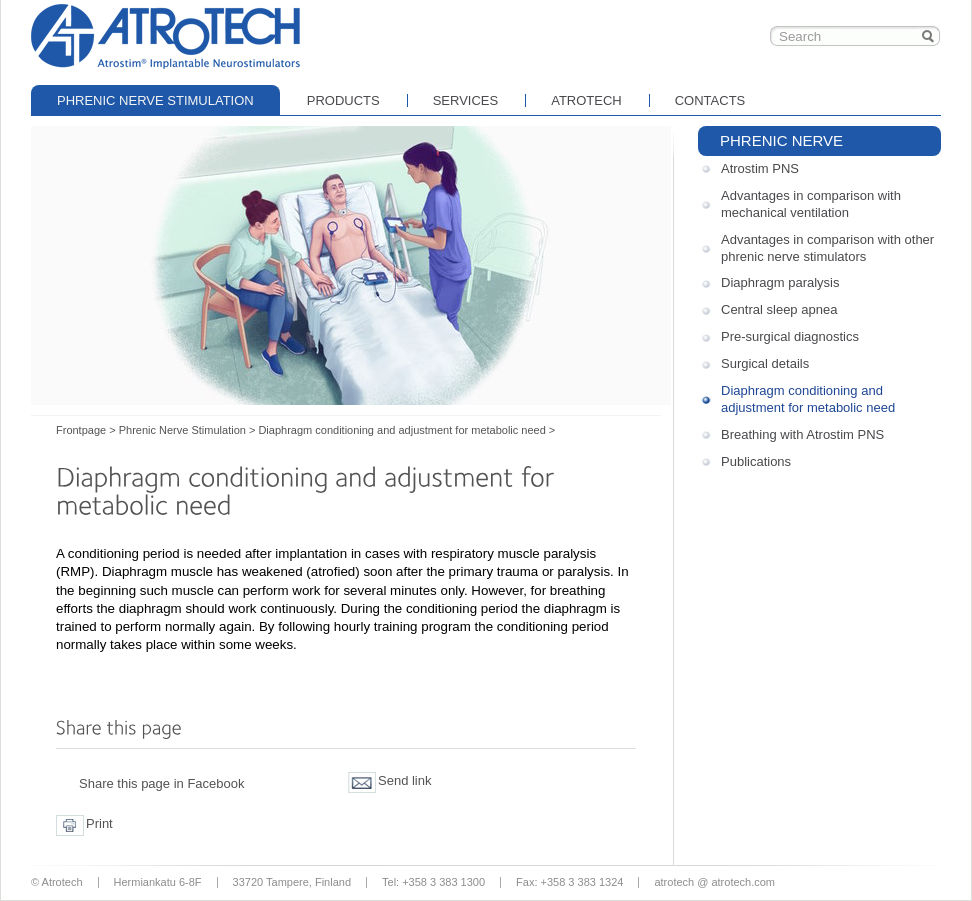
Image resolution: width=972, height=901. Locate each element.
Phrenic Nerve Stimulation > (187, 430)
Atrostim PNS (760, 168)
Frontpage (166, 35)
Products (343, 100)
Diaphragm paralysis (780, 282)
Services (466, 100)
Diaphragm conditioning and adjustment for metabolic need (808, 399)
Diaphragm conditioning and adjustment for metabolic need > (406, 430)
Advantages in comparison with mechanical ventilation (811, 204)
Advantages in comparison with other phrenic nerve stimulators (827, 248)
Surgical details (765, 363)
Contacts (710, 100)
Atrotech (586, 100)
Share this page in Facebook (162, 783)
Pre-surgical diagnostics (790, 336)
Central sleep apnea (779, 309)
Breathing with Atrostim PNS (802, 434)
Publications (756, 461)
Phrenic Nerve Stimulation (155, 100)
